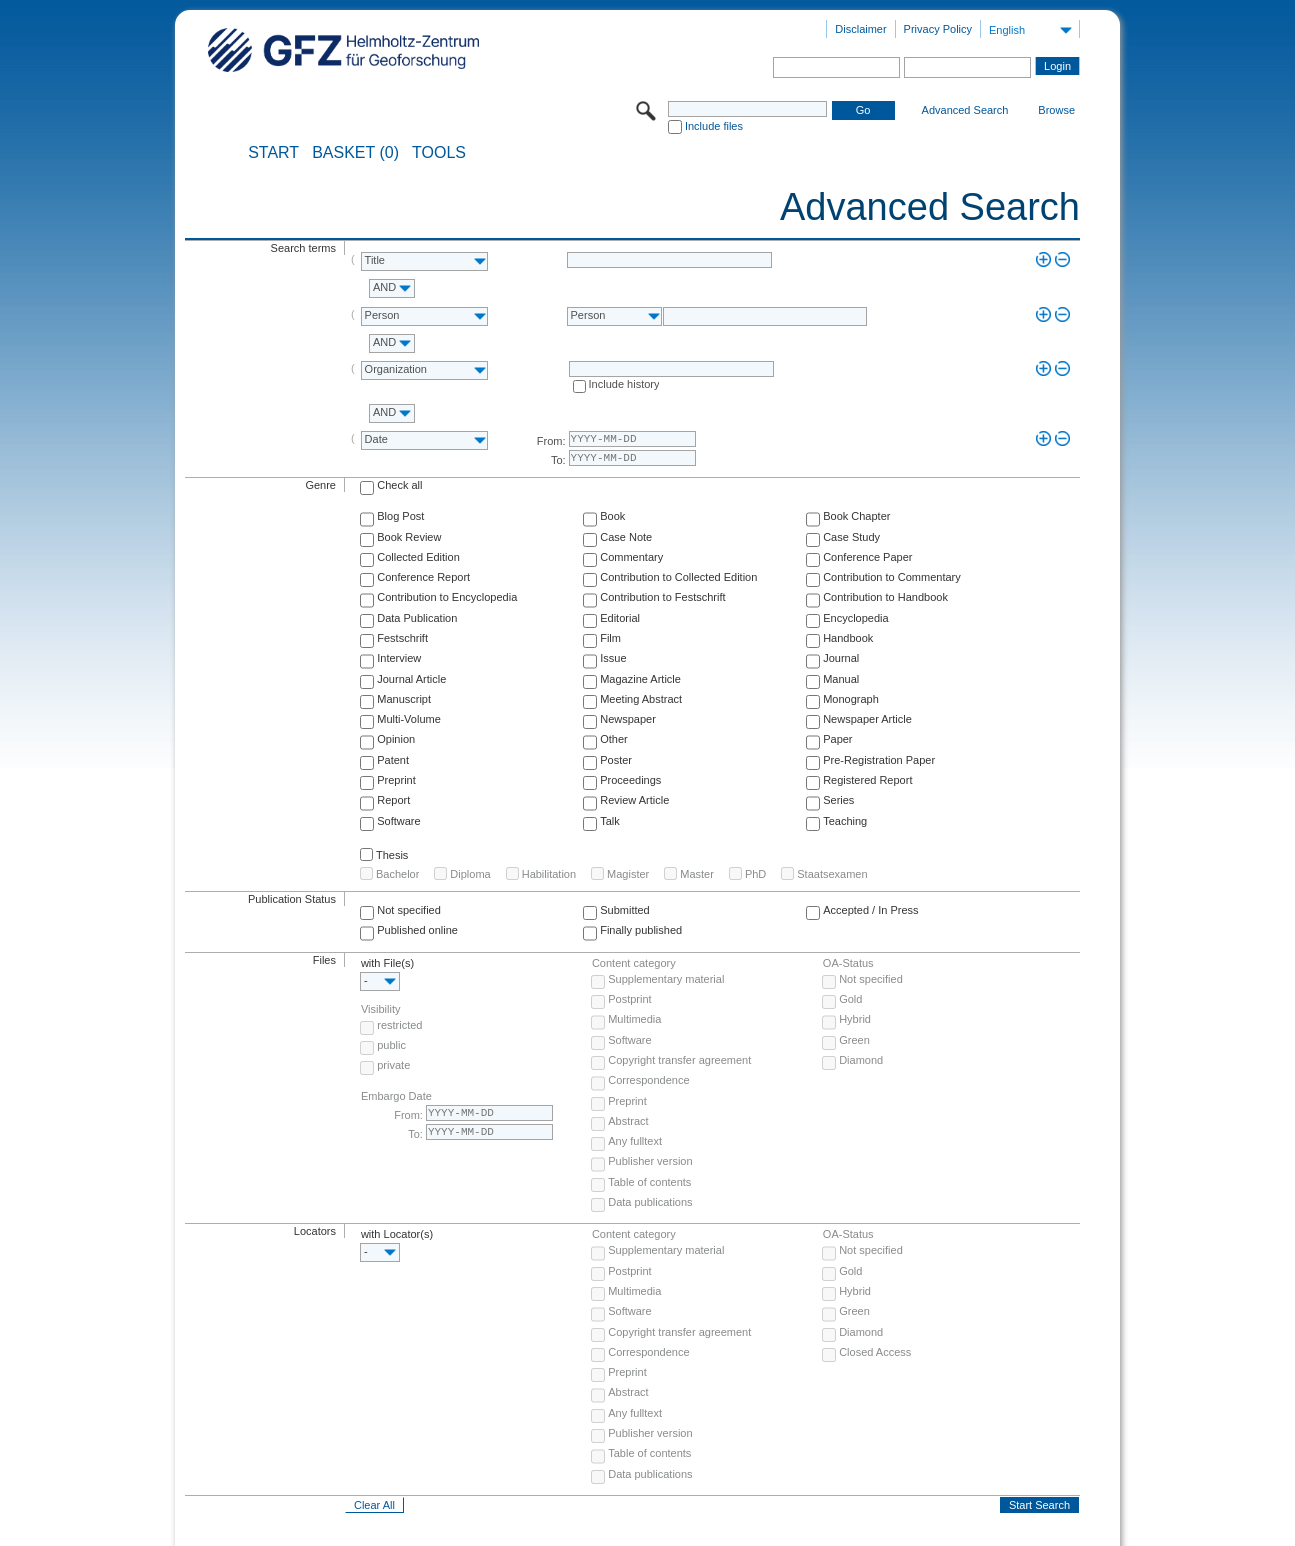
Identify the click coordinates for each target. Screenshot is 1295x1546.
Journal (841, 658)
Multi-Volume (409, 719)
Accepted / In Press (870, 910)
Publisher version (650, 1161)
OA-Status (848, 963)
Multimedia (634, 1019)
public (391, 1045)
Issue (613, 658)
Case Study (851, 537)
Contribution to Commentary (892, 577)
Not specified (409, 910)
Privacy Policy (938, 29)
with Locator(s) (397, 1234)
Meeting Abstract (641, 699)
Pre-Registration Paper (879, 760)
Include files (714, 126)
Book (612, 516)
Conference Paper (867, 557)
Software (398, 821)
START (273, 153)
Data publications (650, 1202)
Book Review (409, 537)
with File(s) (387, 963)
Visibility (381, 1009)
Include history (624, 384)
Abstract (628, 1121)
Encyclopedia (855, 618)
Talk (610, 821)
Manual (841, 679)
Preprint (396, 780)
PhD (755, 874)
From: (551, 441)
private (393, 1065)
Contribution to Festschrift (662, 597)
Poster (616, 760)
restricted (399, 1025)
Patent (393, 760)
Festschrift (402, 638)
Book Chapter (856, 516)
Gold (850, 999)
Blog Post (400, 516)
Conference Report (423, 577)
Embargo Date (396, 1096)
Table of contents (649, 1182)
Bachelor (397, 874)
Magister (628, 874)
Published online (417, 930)
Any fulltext (635, 1141)
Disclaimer (860, 29)
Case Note (626, 537)
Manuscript (404, 699)
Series (838, 800)
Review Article (634, 800)
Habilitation (549, 874)
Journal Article (411, 679)
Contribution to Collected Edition (678, 577)
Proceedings (630, 780)
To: (558, 460)
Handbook (848, 638)
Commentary (631, 557)
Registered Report (867, 780)
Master (697, 874)
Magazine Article (640, 679)
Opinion (396, 739)
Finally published (641, 930)
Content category (634, 963)
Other (614, 739)
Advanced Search (965, 110)
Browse (1056, 110)
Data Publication (417, 618)
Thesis (392, 855)
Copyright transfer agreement (679, 1060)
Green (854, 1040)
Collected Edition (418, 557)
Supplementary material (666, 979)
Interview (399, 658)
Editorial (620, 618)
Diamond (861, 1060)
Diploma (470, 874)
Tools (439, 153)
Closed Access (875, 1352)
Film (610, 638)
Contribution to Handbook (885, 597)
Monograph (851, 699)
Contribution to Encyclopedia (447, 597)
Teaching (845, 821)
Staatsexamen (832, 874)
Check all (399, 485)
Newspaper (628, 719)
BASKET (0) (355, 153)
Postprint (629, 999)
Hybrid (855, 1019)
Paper (837, 739)
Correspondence (648, 1080)
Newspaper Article (867, 719)
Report (393, 800)
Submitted (625, 910)
